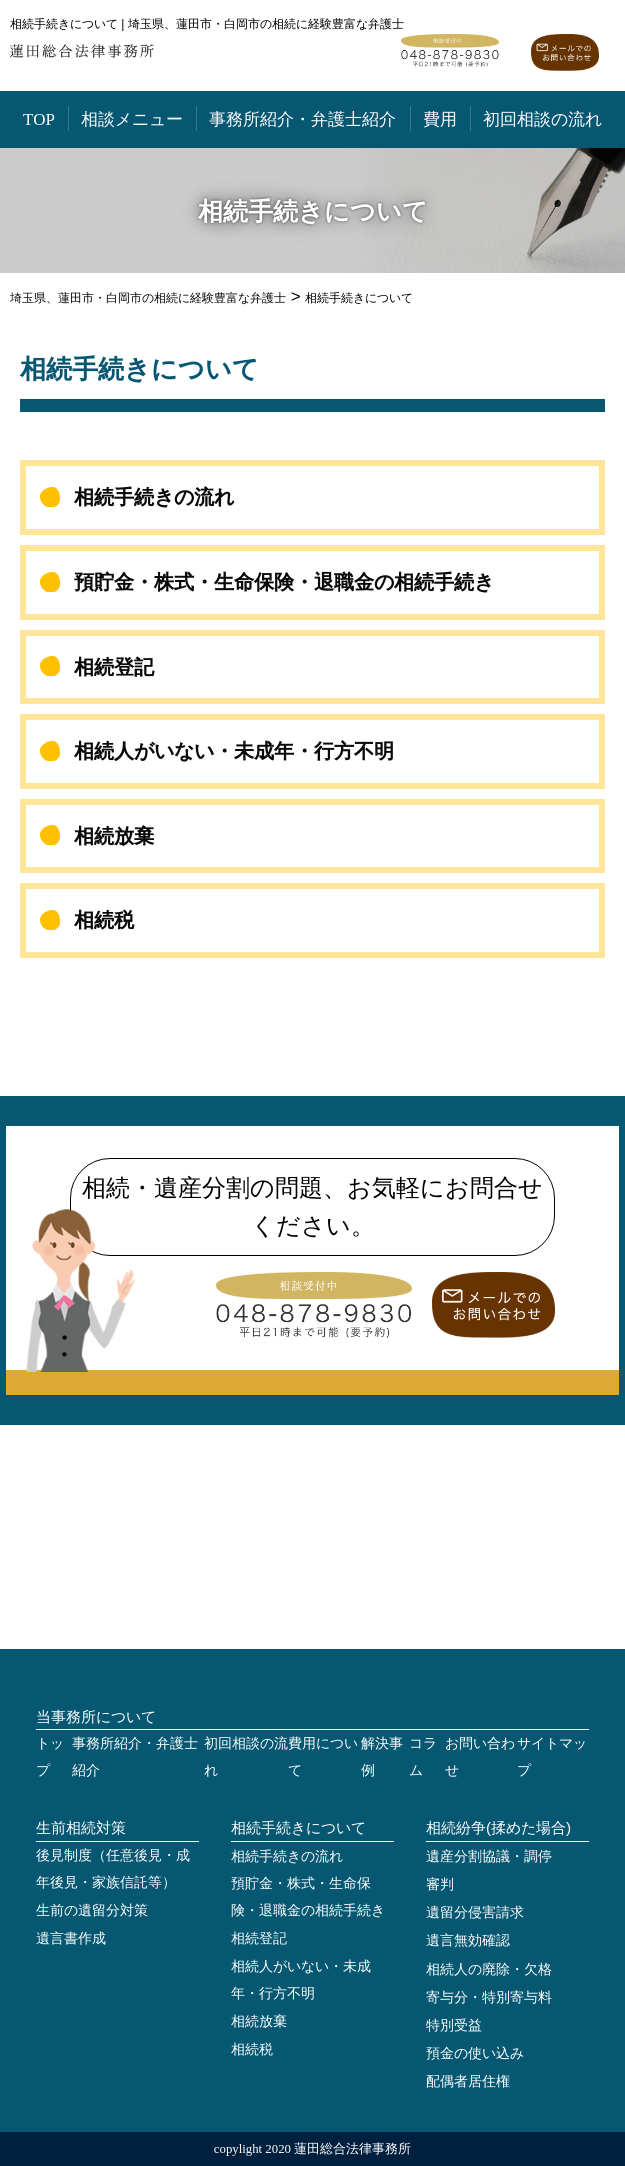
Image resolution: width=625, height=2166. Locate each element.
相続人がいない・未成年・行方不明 (234, 751)
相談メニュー (132, 119)
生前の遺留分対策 (92, 1910)
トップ (50, 1757)
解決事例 (382, 1757)
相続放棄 (114, 836)
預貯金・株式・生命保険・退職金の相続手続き (284, 582)
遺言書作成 (71, 1938)
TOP (39, 119)
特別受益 (454, 2025)
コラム (423, 1757)
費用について (323, 1757)
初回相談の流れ (542, 119)
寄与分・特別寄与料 (489, 1997)
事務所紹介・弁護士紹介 (302, 119)
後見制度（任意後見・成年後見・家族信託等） (113, 1869)
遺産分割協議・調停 (489, 1856)
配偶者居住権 (468, 2081)
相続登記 (114, 667)
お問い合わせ (480, 1757)
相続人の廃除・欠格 (489, 1969)
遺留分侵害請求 (475, 1912)
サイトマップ (552, 1757)
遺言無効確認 (468, 1940)
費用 (440, 119)
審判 (440, 1884)
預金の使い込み (475, 2053)
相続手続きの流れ (154, 497)
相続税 (104, 920)
